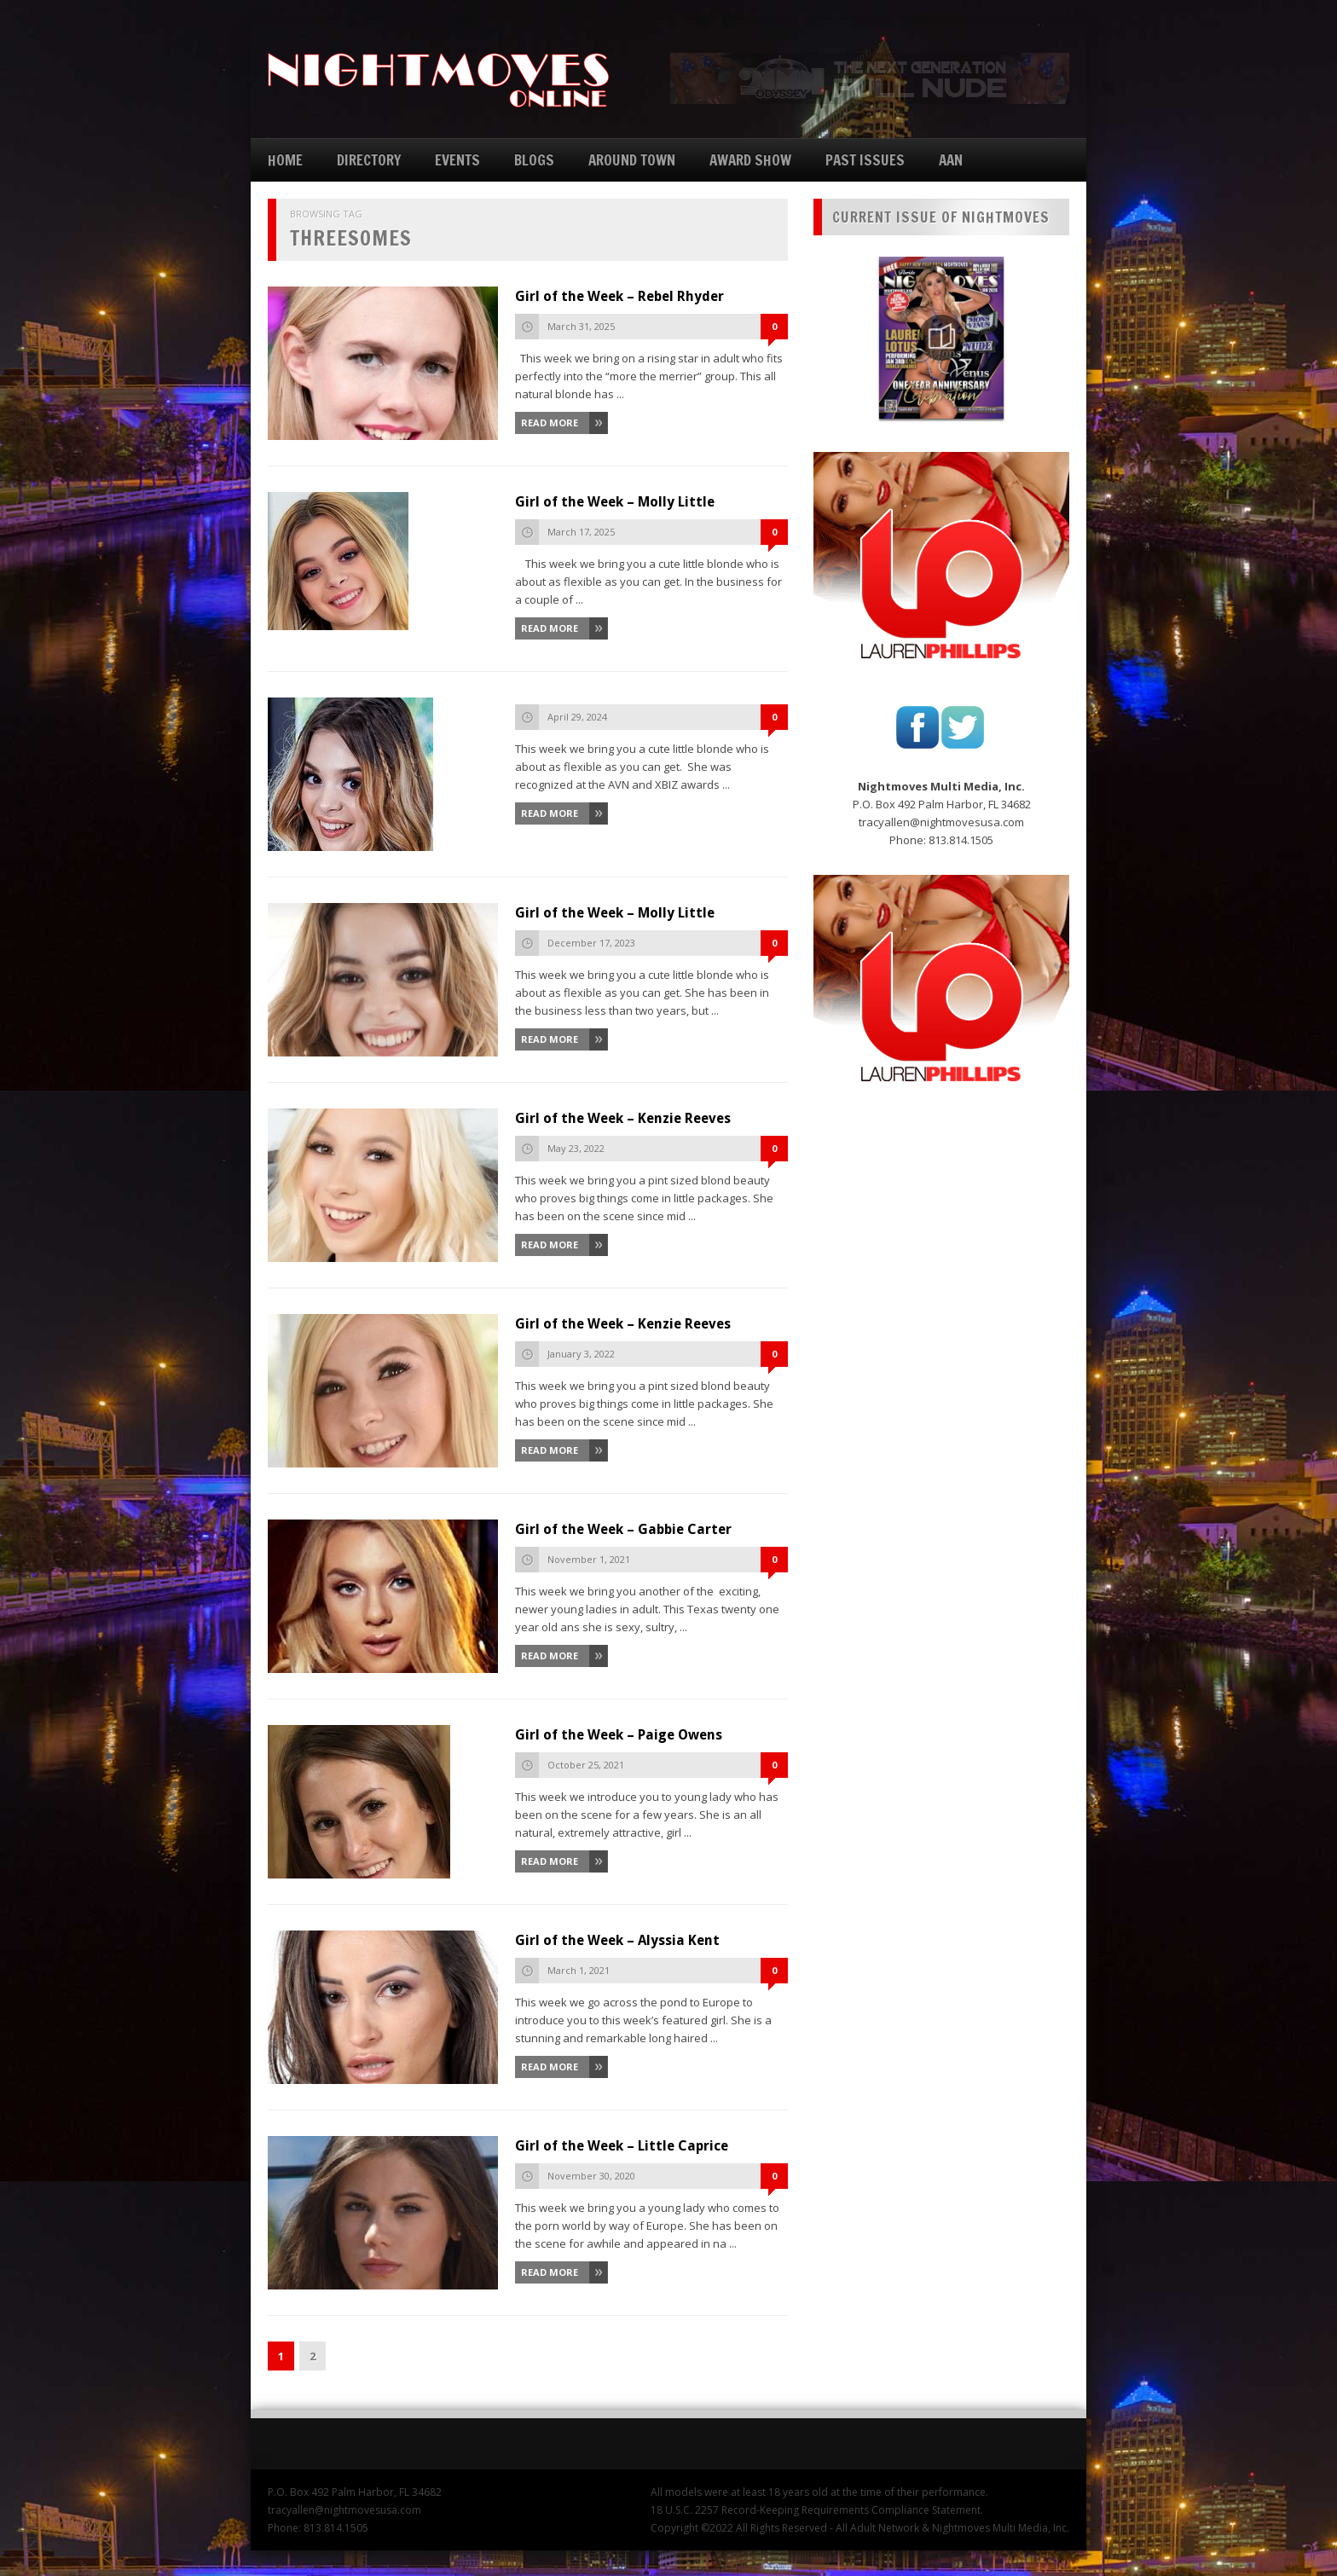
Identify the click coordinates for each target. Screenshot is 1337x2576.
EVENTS (457, 160)
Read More (549, 422)
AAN (951, 160)
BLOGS (534, 160)
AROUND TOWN (631, 160)
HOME (285, 160)
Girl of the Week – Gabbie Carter (623, 1529)
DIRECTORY (369, 160)
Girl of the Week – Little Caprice (621, 2146)
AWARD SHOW (750, 160)
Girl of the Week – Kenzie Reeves (623, 1118)
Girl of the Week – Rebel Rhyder (619, 296)
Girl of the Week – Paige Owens (618, 1735)
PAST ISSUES (865, 160)
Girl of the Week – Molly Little (615, 502)
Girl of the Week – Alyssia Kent (617, 1940)
